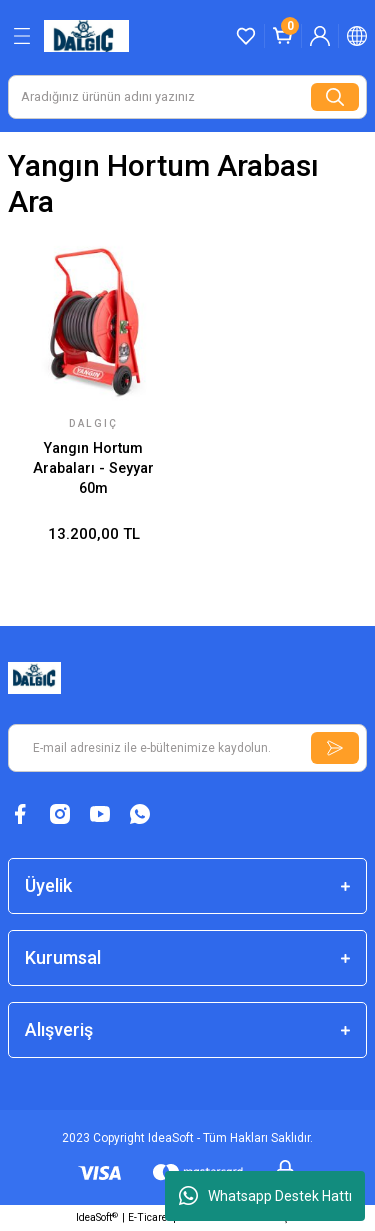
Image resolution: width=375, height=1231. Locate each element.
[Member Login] (320, 36)
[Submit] (335, 748)
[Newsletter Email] (187, 748)
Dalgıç (93, 423)
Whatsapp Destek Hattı (265, 1196)
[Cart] (283, 36)
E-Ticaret (149, 1217)
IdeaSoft (97, 1217)
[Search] (187, 97)
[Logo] (86, 35)
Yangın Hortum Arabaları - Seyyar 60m (93, 469)
